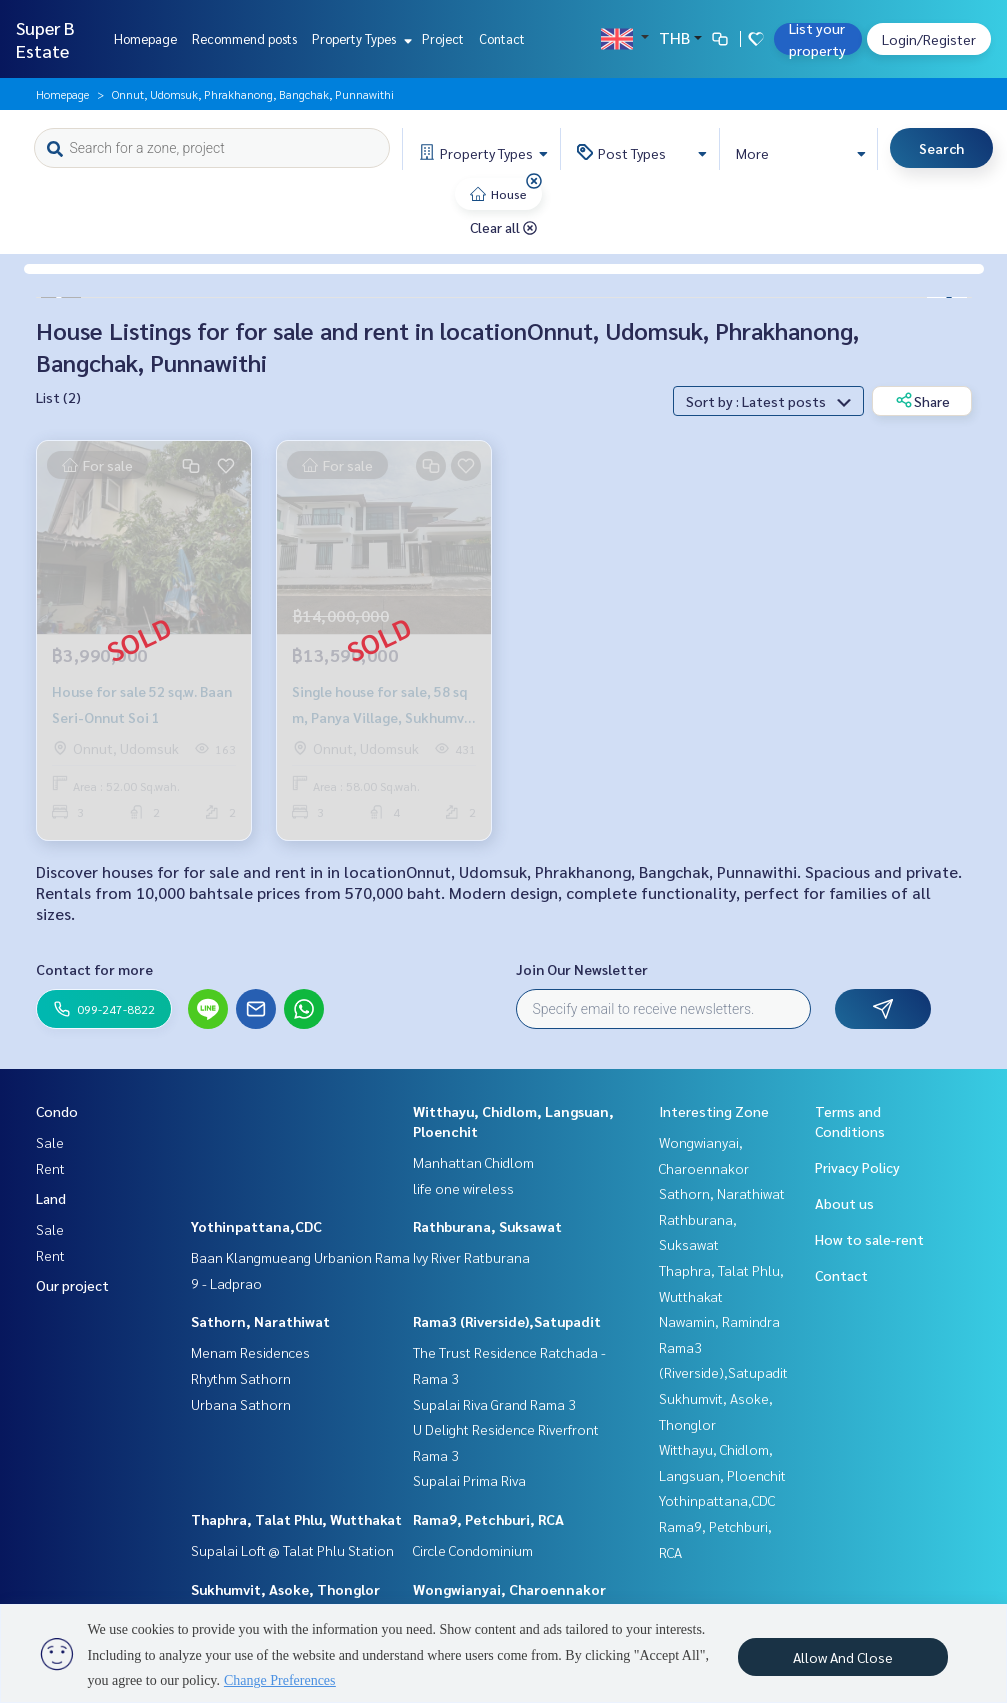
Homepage (145, 38)
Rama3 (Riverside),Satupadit (507, 1321)
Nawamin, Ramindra (719, 1321)
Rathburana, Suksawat (487, 1226)
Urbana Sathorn (241, 1404)
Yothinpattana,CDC (256, 1226)
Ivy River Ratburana (471, 1257)
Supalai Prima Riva (469, 1480)
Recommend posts (244, 38)
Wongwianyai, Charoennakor (509, 1589)
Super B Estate (45, 39)
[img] (534, 181)
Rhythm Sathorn (241, 1378)
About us (844, 1203)
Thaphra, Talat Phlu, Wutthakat (296, 1519)
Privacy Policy (857, 1167)
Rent (50, 1168)
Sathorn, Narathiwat (260, 1321)
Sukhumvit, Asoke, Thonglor (285, 1589)
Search (941, 148)
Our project (72, 1285)
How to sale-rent (869, 1239)
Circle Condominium (473, 1550)
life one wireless (463, 1188)
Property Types (359, 38)
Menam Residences (250, 1352)
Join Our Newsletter (582, 969)
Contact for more (94, 969)
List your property (817, 39)
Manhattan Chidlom (473, 1162)
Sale (50, 1142)
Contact (502, 38)
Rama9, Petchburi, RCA (488, 1519)
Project (443, 38)
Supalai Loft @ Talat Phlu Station (292, 1550)
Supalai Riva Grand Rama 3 (494, 1404)
